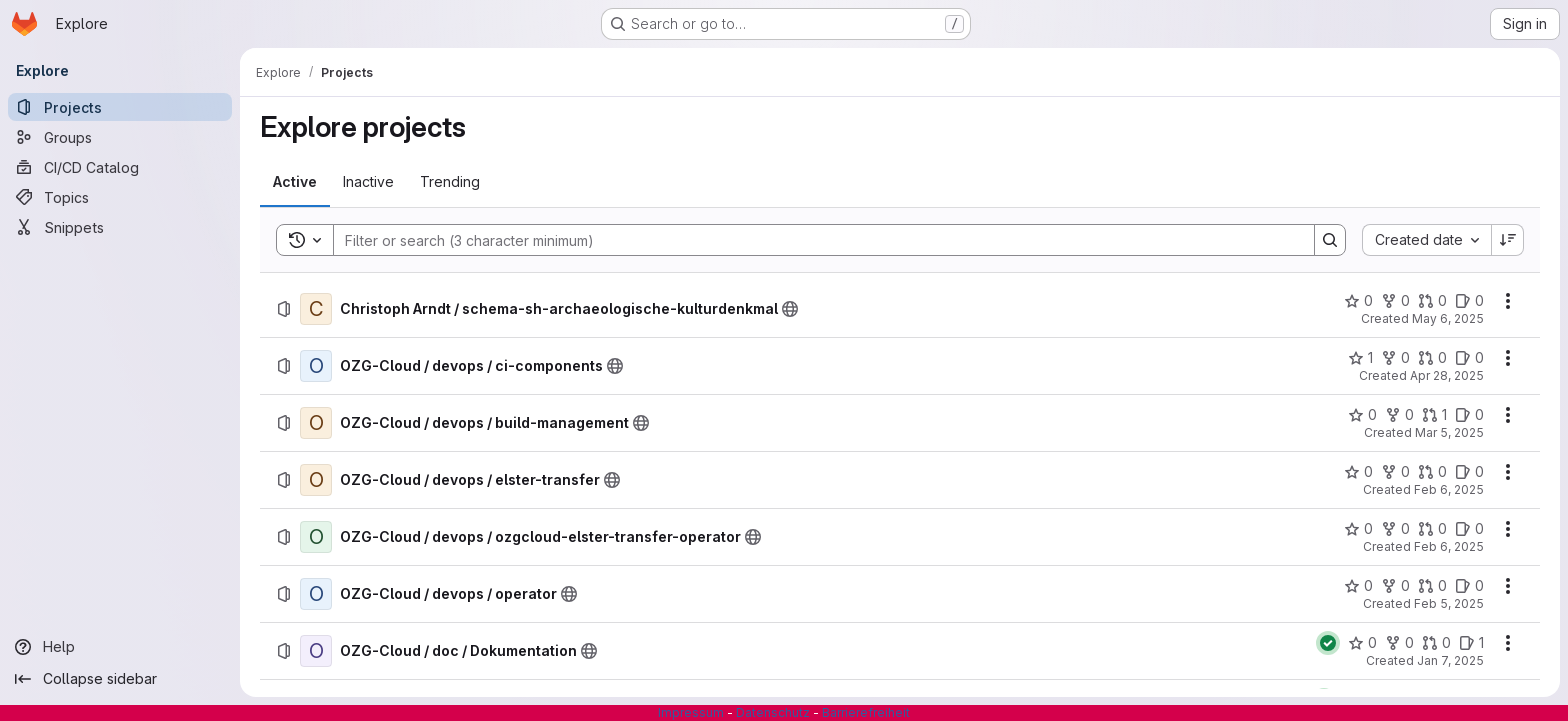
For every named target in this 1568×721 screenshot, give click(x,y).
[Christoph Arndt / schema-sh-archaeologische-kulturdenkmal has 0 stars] (1358, 301)
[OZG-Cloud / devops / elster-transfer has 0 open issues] (1469, 472)
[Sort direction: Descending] (1508, 240)
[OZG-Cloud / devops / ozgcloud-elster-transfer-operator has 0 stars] (1358, 529)
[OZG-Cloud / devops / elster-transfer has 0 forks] (1395, 472)
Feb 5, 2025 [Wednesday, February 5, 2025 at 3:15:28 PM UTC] (1449, 603)
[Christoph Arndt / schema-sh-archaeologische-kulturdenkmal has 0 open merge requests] (1432, 301)
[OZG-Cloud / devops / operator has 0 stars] (1358, 586)
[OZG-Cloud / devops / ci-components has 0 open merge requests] (1432, 358)
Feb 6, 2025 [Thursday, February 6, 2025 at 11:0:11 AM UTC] (1449, 489)
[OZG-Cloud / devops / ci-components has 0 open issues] (1469, 358)
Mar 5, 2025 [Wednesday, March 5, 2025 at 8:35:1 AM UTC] (1449, 432)
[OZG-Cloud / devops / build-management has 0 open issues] (1469, 415)
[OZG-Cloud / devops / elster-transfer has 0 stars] (1358, 472)
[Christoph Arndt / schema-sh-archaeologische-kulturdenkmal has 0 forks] (1395, 301)
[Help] (120, 647)
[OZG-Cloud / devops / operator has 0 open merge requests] (1432, 586)
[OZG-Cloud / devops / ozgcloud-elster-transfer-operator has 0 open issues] (1469, 529)
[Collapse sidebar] (120, 679)
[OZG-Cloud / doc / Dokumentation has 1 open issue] (1471, 643)
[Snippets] (120, 227)
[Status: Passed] (1328, 643)
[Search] (814, 240)
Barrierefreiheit (866, 712)
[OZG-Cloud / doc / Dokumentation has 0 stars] (1362, 643)
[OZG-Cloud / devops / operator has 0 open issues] (1469, 586)
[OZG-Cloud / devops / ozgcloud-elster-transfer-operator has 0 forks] (1395, 529)
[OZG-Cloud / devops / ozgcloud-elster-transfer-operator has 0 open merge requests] (1432, 529)
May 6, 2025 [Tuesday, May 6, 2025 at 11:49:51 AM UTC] (1448, 318)
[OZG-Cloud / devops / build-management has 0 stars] (1362, 415)
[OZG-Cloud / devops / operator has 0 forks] (1395, 586)
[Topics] (120, 197)
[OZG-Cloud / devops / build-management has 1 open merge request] (1434, 415)
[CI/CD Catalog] (120, 167)
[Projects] (120, 107)
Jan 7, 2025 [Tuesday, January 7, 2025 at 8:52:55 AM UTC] (1450, 660)
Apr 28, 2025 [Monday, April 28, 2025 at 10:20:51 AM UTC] (1447, 375)
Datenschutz (773, 712)
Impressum (691, 712)
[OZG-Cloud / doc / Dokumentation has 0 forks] (1399, 643)
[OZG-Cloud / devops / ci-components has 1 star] (1360, 358)
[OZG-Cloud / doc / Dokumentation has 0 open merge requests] (1436, 643)
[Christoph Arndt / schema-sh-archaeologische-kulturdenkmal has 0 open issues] (1469, 301)
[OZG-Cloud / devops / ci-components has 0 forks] (1395, 358)
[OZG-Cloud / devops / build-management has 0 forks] (1399, 415)
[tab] (295, 182)
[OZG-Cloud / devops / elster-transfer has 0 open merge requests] (1432, 472)
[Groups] (120, 137)
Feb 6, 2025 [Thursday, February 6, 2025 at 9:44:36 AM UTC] (1449, 546)
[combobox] (1426, 240)
